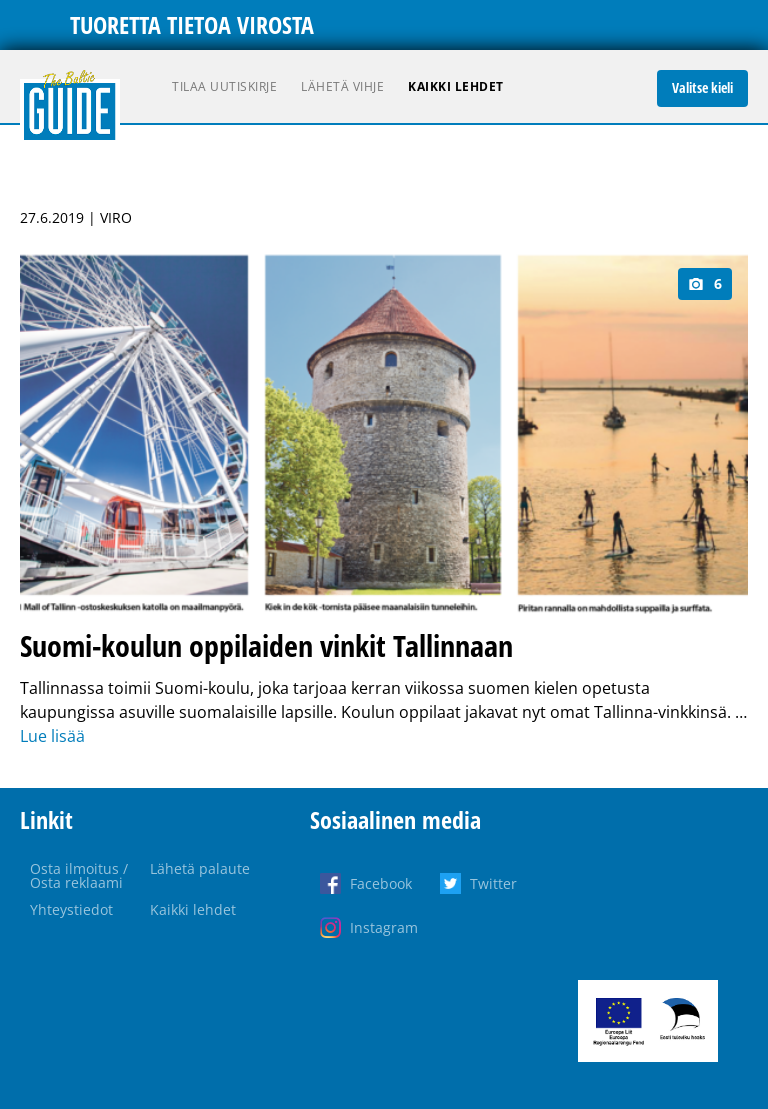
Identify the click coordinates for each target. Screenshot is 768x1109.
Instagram (384, 927)
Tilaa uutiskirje (224, 86)
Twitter (493, 883)
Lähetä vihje (342, 86)
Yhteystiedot (71, 909)
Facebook (381, 883)
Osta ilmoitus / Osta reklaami (79, 875)
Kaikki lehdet (456, 86)
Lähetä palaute (200, 868)
